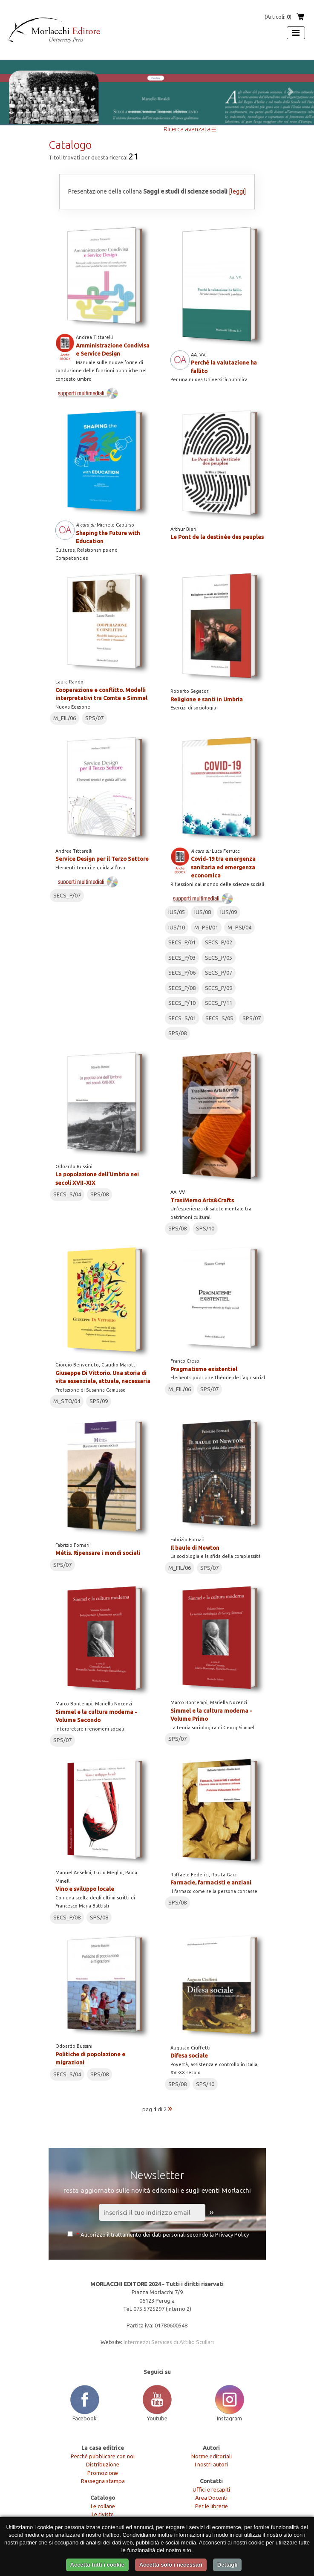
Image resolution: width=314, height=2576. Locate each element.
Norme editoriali (211, 2456)
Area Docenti (211, 2498)
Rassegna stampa (103, 2481)
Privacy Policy (232, 2234)
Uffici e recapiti (211, 2489)
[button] (23, 92)
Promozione (102, 2473)
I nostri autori (211, 2464)
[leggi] (237, 191)
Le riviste (103, 2514)
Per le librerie (211, 2506)
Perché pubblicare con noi (103, 2456)
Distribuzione (102, 2464)
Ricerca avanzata (190, 129)
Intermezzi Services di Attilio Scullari (169, 2342)
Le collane (103, 2506)
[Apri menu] (296, 32)
